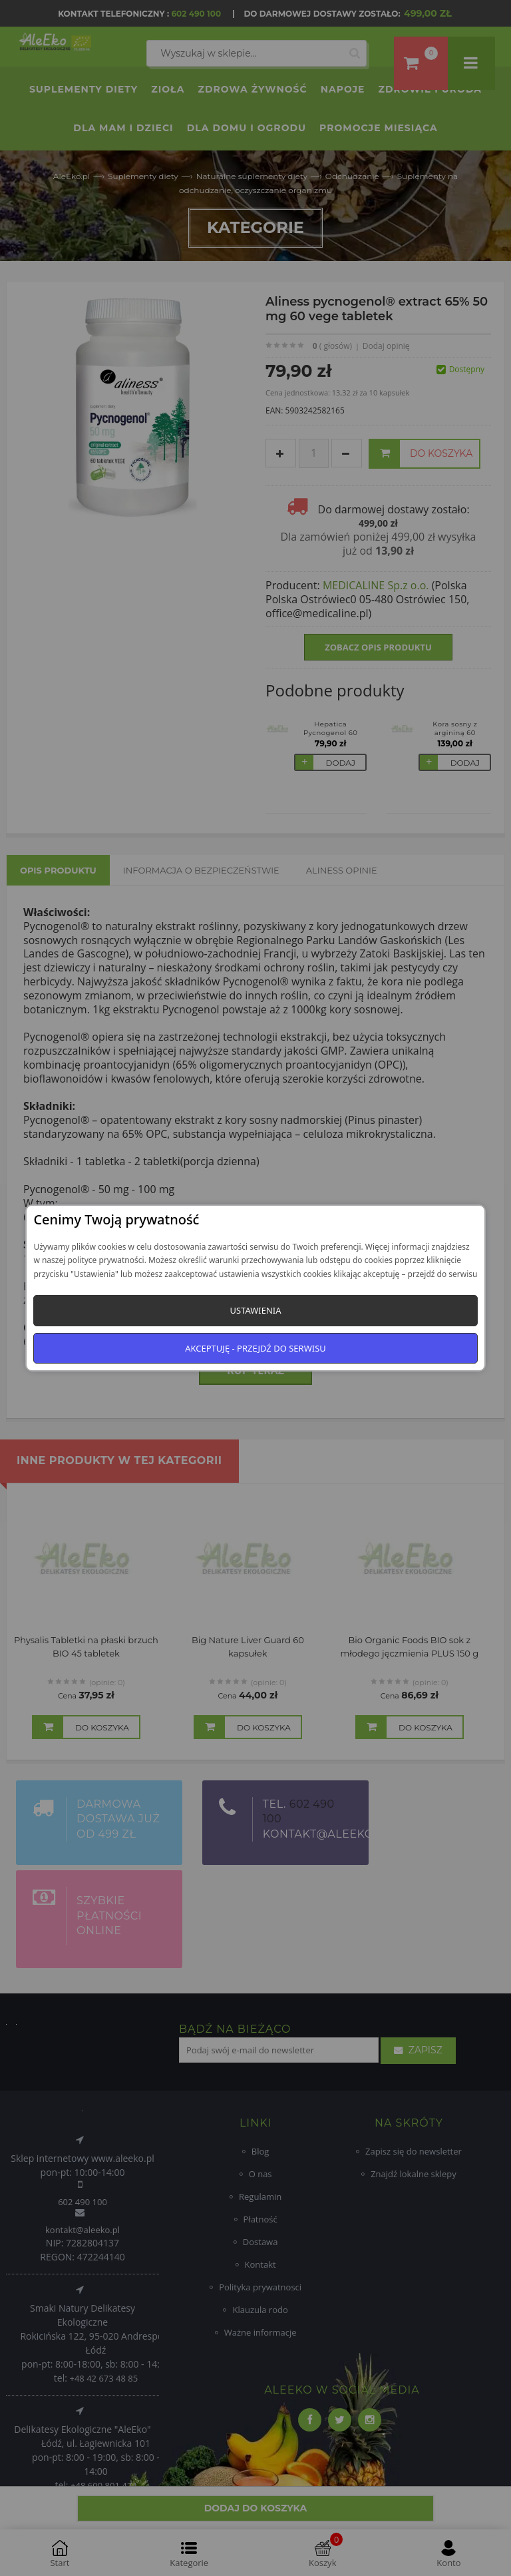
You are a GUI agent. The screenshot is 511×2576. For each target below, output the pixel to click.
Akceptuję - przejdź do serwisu (255, 1348)
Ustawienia (255, 1310)
